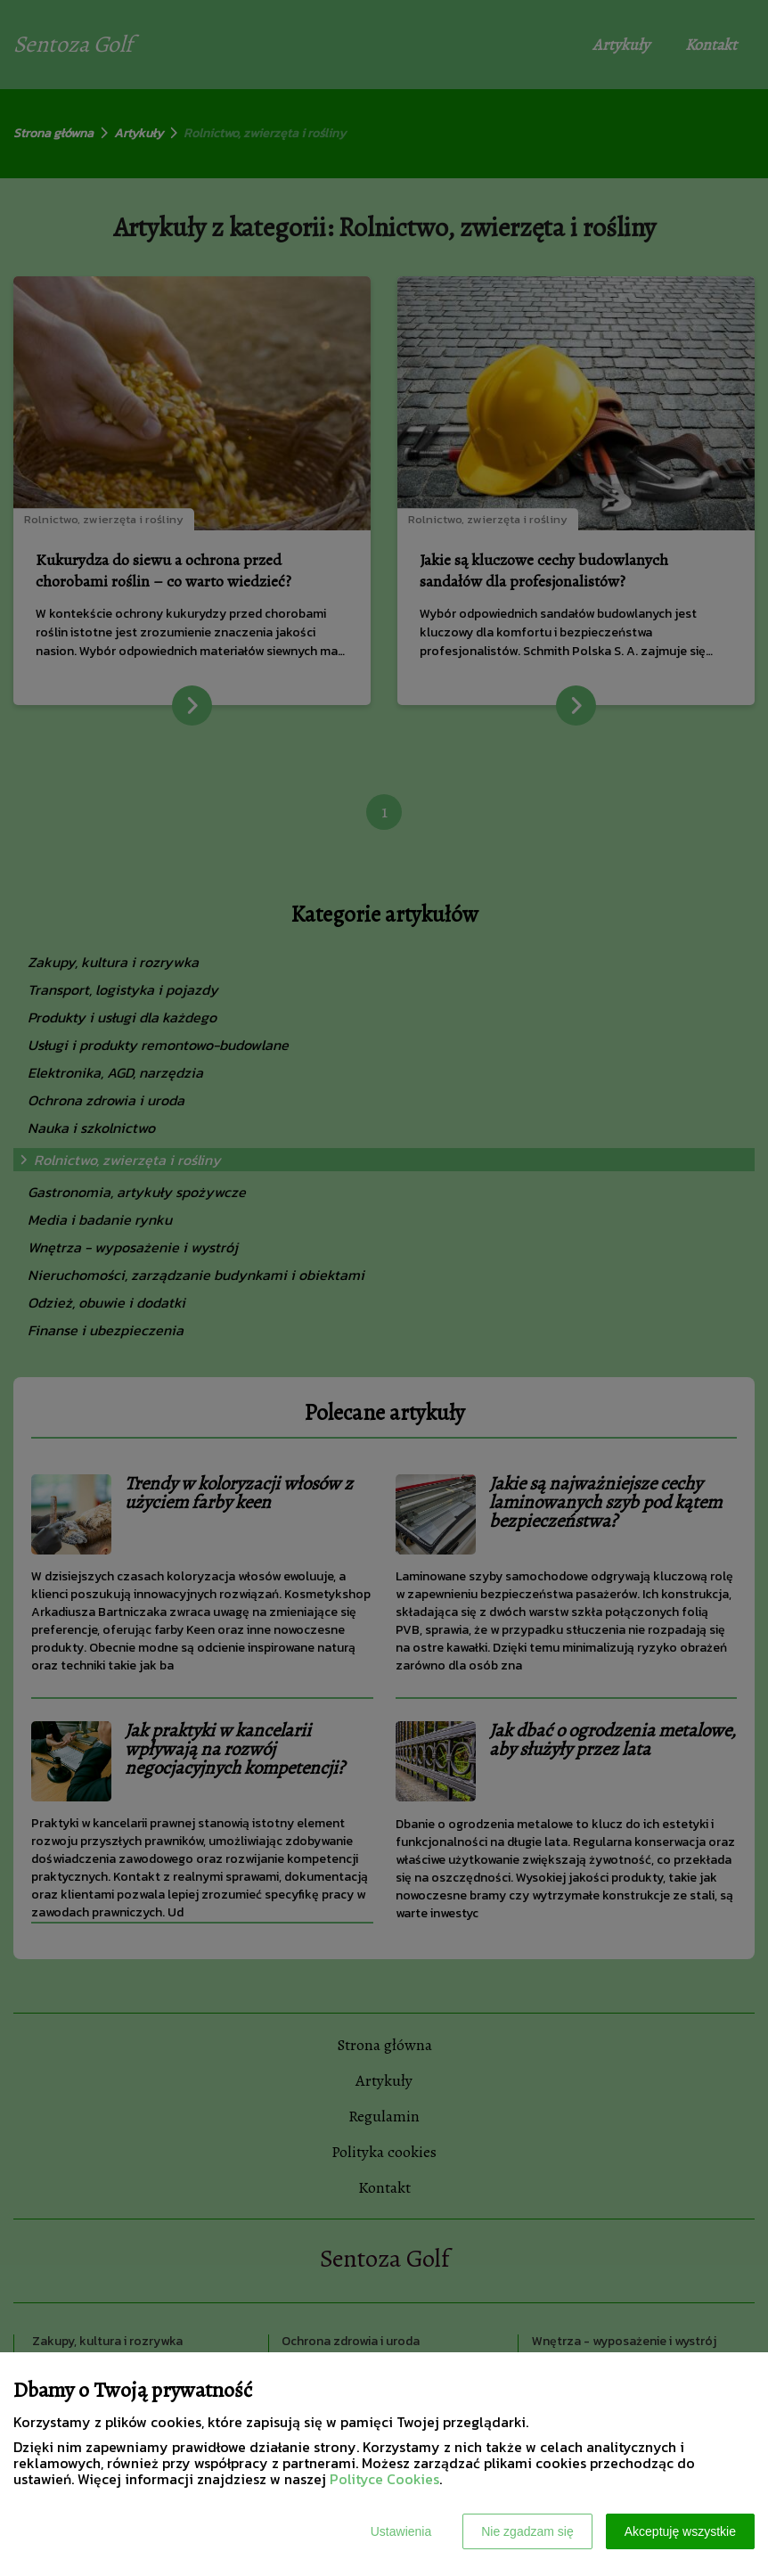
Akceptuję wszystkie (680, 2531)
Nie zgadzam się (527, 2531)
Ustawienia (401, 2531)
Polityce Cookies (384, 2479)
